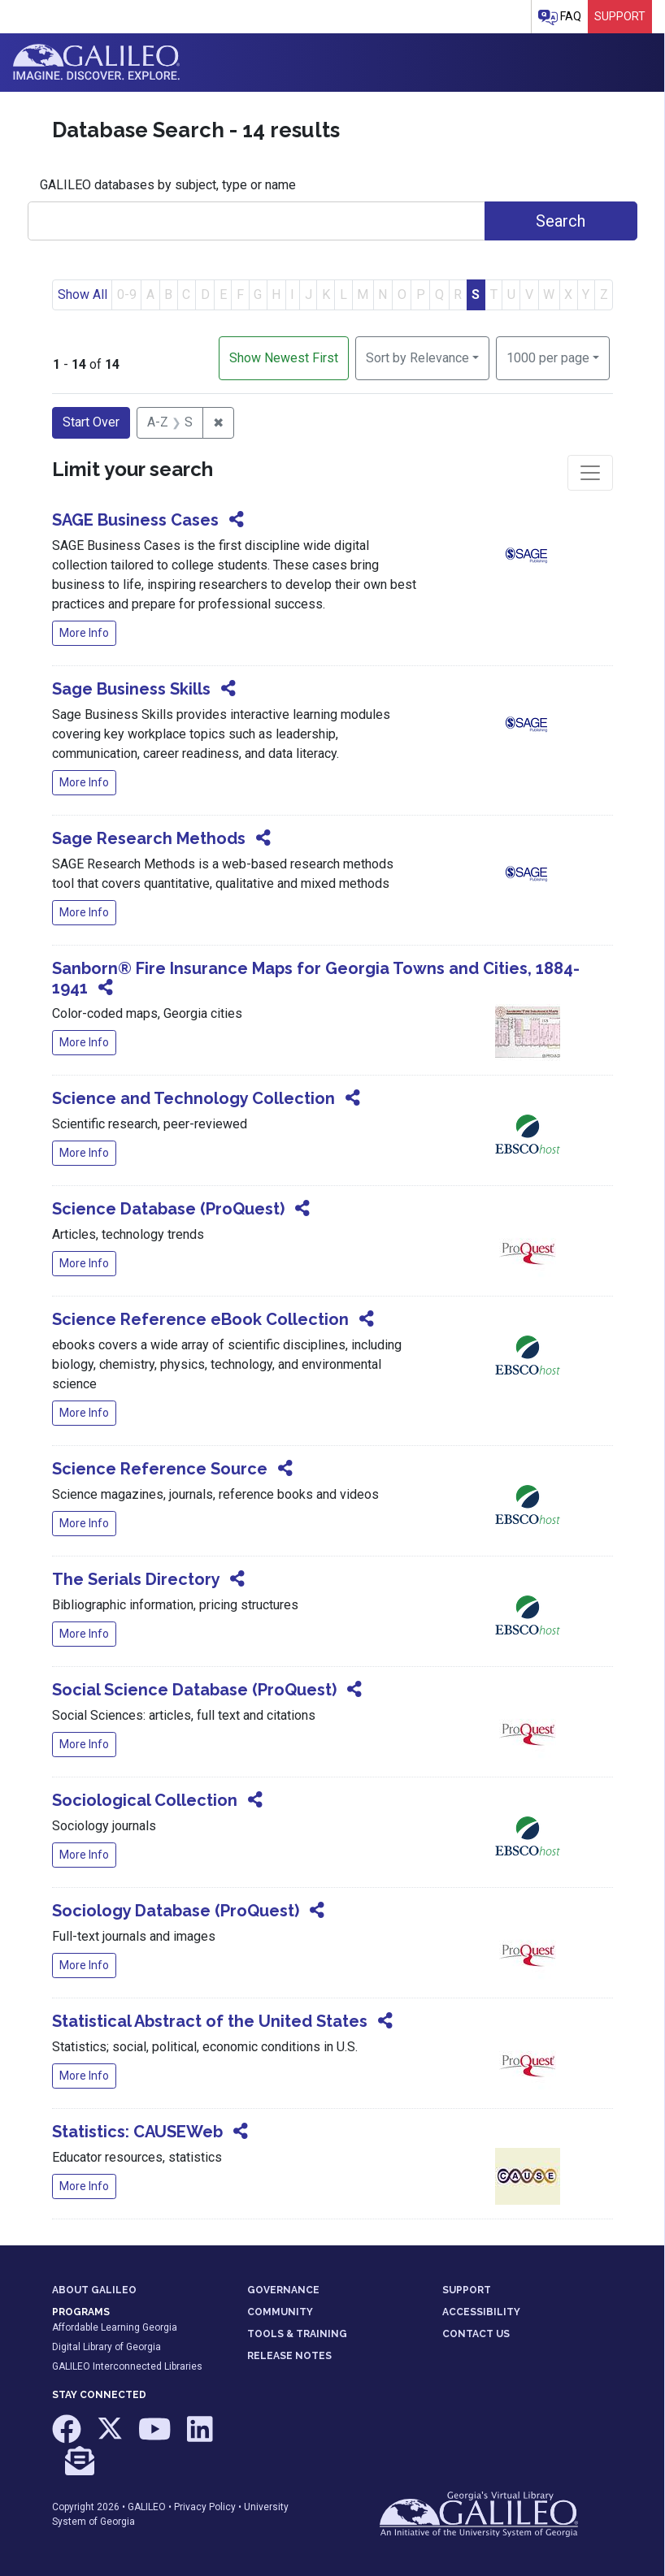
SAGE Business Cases (135, 520)
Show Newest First (283, 358)
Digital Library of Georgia (106, 2347)
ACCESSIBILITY (481, 2312)
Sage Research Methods (149, 838)
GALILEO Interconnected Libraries (127, 2366)
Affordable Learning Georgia (114, 2327)
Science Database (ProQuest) (168, 1209)
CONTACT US (476, 2334)
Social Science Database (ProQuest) (194, 1689)
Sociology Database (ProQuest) (175, 1910)
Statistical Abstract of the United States (209, 2021)
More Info (84, 632)
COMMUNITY (280, 2312)
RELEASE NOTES (289, 2356)
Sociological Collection (144, 1800)
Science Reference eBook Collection (200, 1319)
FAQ (559, 17)
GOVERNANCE (283, 2290)
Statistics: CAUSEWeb (137, 2131)
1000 (547, 357)
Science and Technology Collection (193, 1098)
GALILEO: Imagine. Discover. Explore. (96, 62)
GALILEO (147, 2507)
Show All (82, 294)
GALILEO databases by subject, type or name (168, 185)
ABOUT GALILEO (94, 2290)
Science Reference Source (159, 1468)
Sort (417, 358)
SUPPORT (466, 2290)
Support (619, 16)
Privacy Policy (205, 2507)
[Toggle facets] (590, 473)
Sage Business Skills (131, 689)
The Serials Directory (135, 1579)
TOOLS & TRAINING (297, 2334)
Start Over (91, 422)
